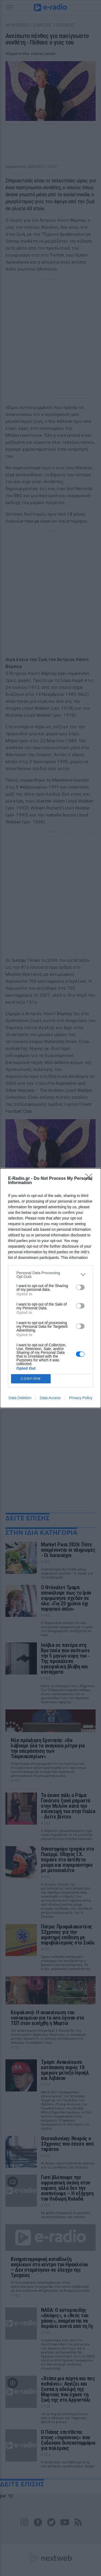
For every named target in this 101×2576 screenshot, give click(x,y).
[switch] (80, 1287)
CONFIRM (31, 1379)
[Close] (90, 1179)
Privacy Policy (80, 1398)
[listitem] (50, 1274)
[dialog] (50, 1288)
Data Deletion (20, 1398)
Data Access (50, 1398)
